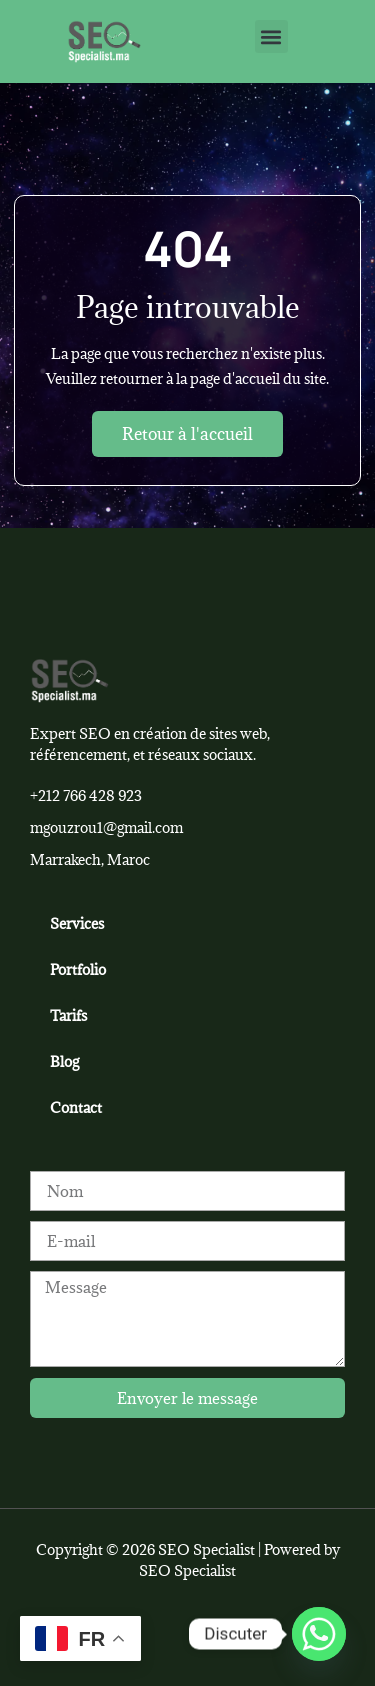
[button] (271, 36)
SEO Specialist (187, 1570)
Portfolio (78, 969)
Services (77, 923)
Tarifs (68, 1015)
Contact (76, 1107)
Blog (64, 1061)
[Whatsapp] (319, 1634)
